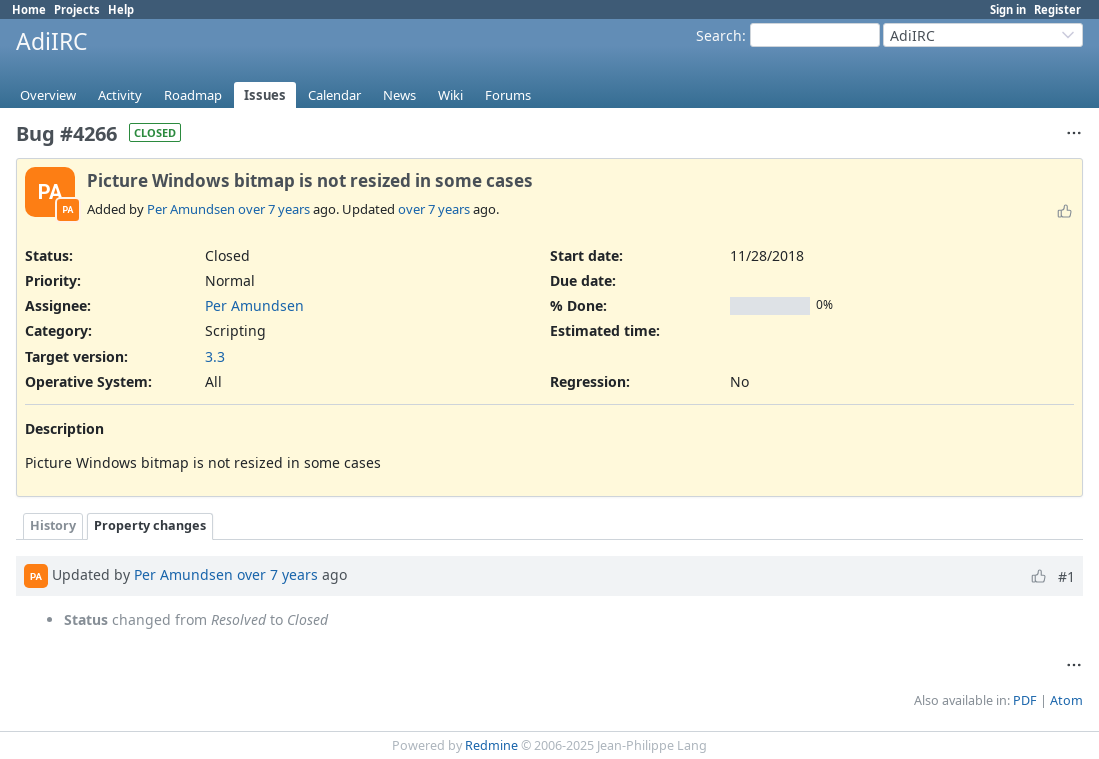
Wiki (450, 95)
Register (1057, 9)
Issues (265, 95)
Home (29, 9)
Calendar (334, 95)
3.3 (215, 356)
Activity (120, 95)
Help (121, 9)
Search (719, 35)
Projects (77, 9)
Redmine (491, 745)
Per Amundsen (191, 209)
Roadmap (193, 95)
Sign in (1008, 9)
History (53, 525)
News (399, 95)
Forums (508, 95)
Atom (1066, 700)
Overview (48, 95)
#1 (1066, 576)
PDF (1025, 700)
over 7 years (274, 209)
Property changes (150, 525)
